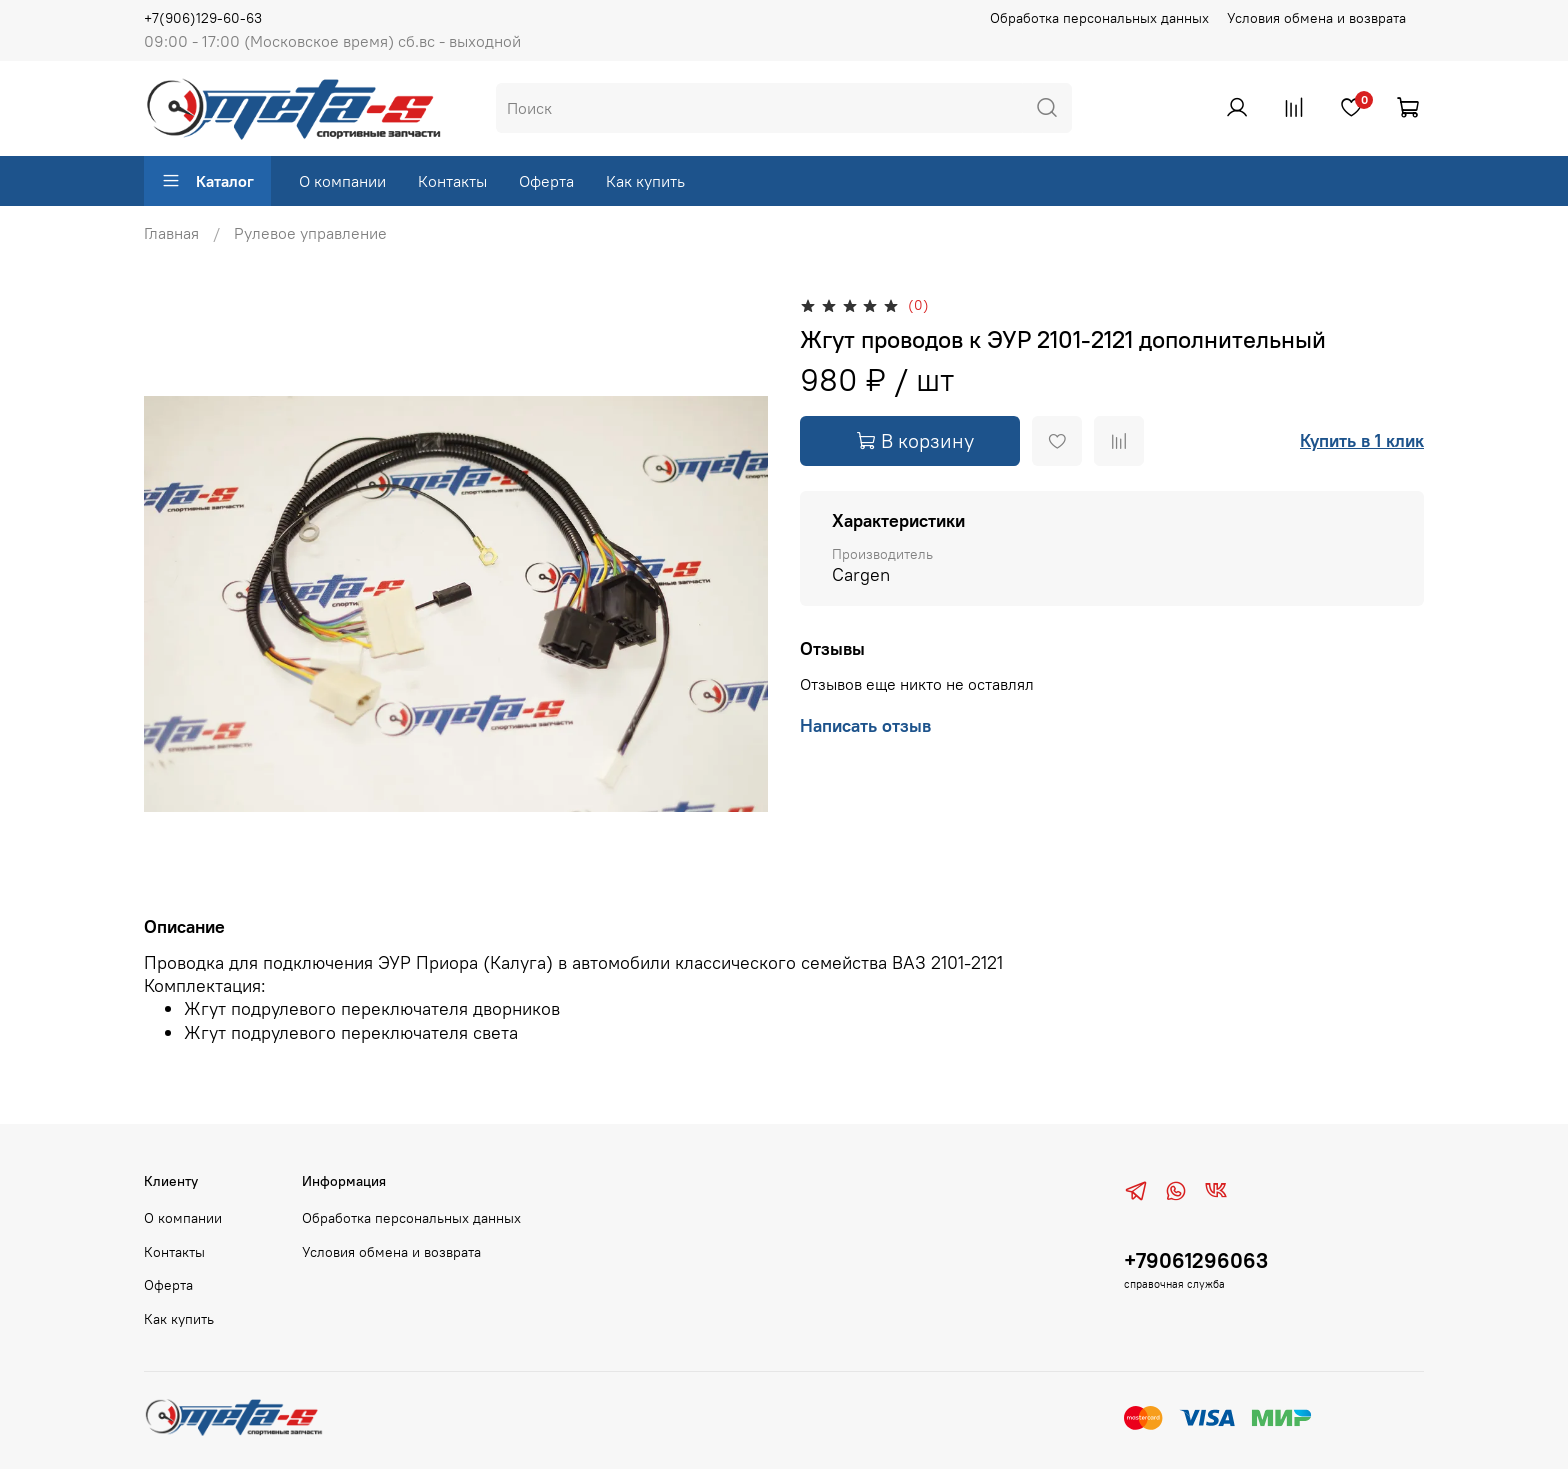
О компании (342, 181)
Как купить (645, 181)
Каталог (207, 181)
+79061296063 (1196, 1260)
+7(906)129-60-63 (203, 18)
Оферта (546, 181)
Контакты (452, 181)
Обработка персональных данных (1099, 18)
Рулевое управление (310, 233)
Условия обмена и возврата (1316, 18)
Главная (171, 233)
